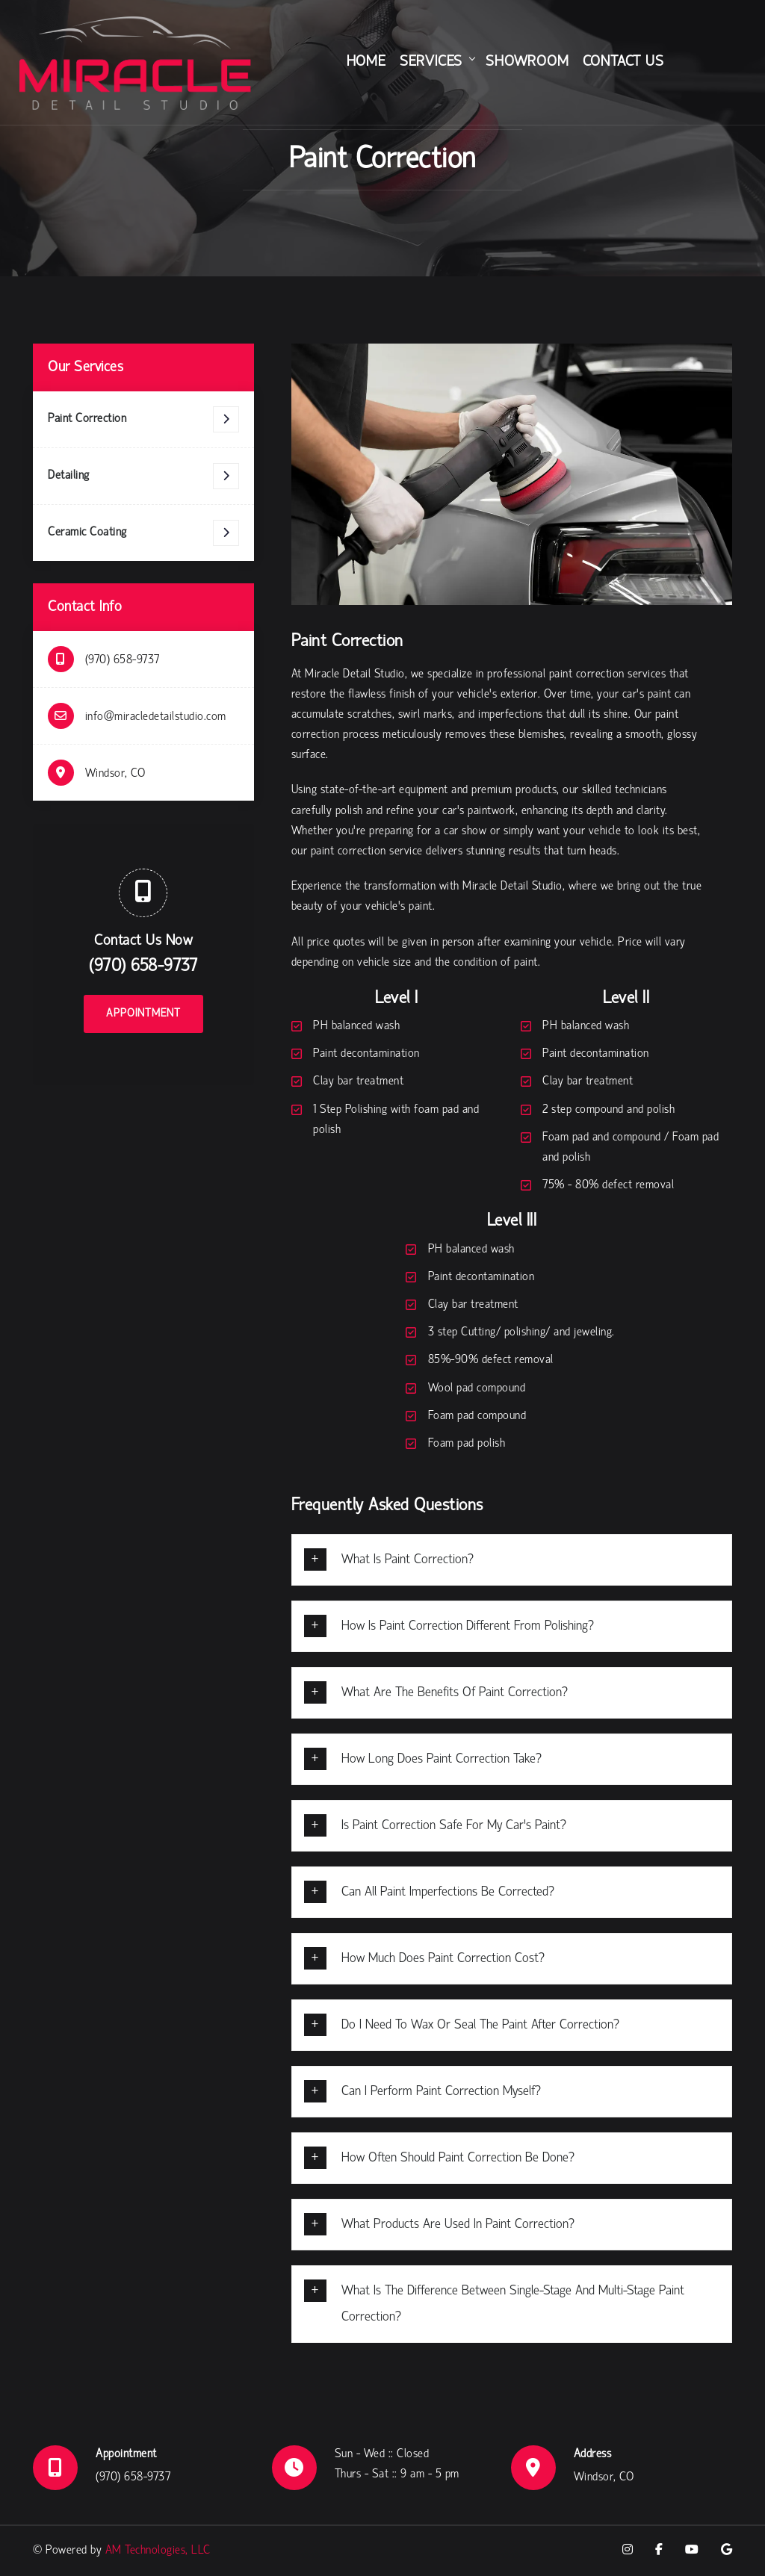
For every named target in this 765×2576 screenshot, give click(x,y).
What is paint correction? (407, 1560)
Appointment (143, 1013)
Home (366, 62)
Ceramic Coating (143, 533)
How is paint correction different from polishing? (467, 1626)
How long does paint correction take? (441, 1759)
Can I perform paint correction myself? (441, 2092)
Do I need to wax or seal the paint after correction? (480, 2025)
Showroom (527, 62)
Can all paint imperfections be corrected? (447, 1892)
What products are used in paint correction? (457, 2224)
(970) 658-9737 (122, 660)
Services (431, 62)
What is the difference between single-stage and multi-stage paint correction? (512, 2304)
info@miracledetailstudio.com (155, 717)
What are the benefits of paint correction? (454, 1693)
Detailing (143, 476)
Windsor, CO (115, 774)
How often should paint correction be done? (457, 2158)
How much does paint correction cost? (443, 1959)
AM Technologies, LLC (158, 2551)
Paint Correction (143, 419)
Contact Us (623, 62)
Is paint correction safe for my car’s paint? (453, 1826)
